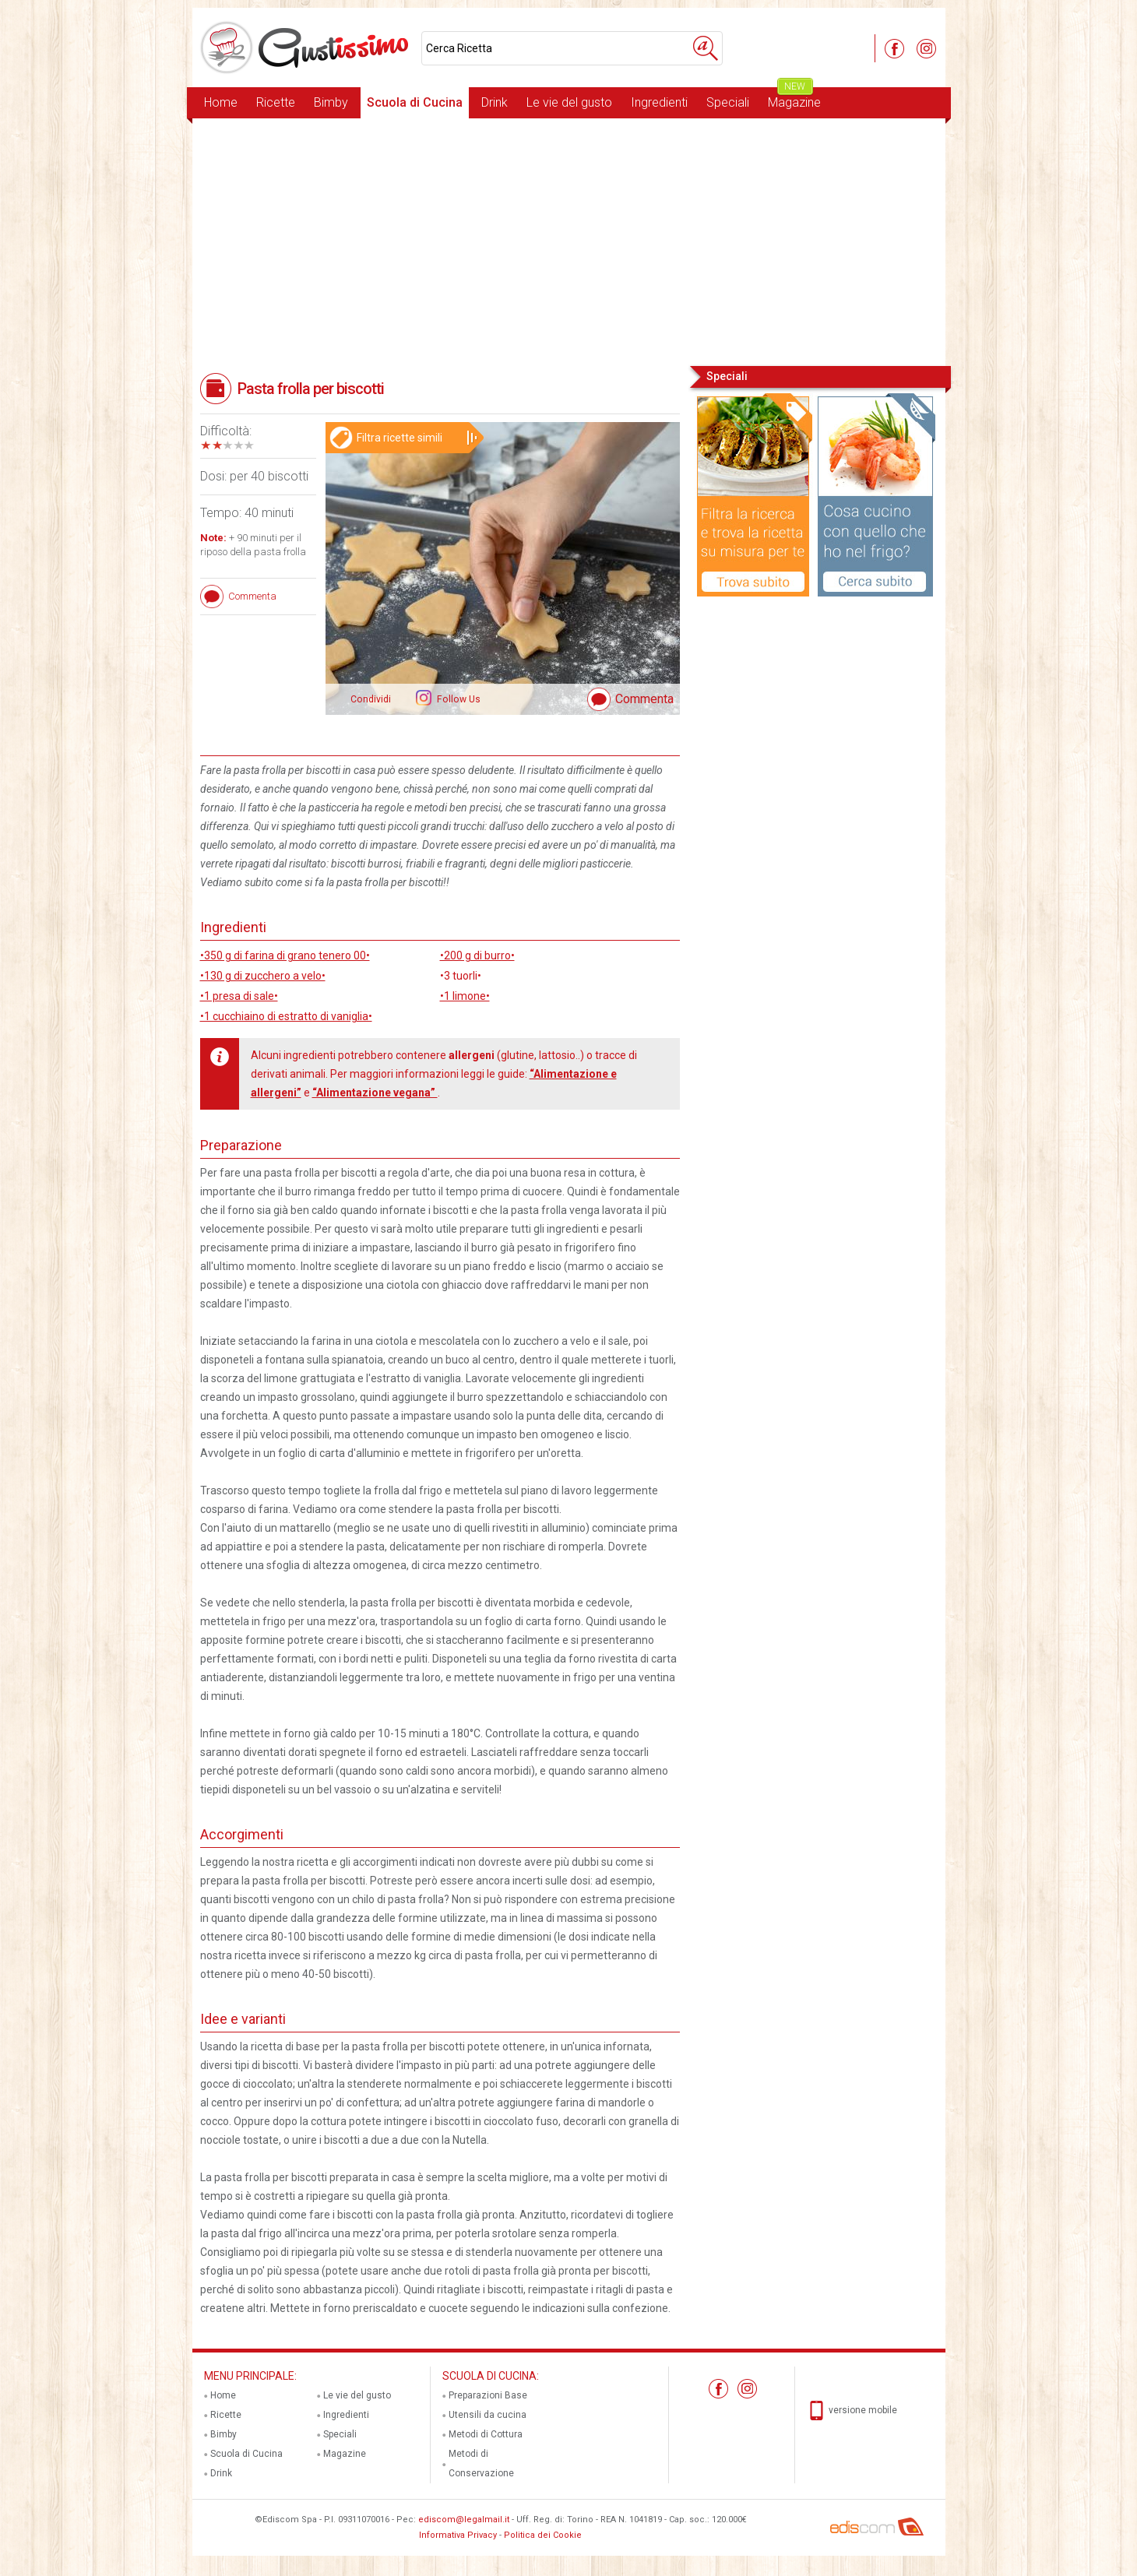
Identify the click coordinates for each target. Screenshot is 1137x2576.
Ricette (275, 102)
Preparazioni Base (488, 2395)
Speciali (727, 102)
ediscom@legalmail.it (463, 2519)
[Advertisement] (568, 241)
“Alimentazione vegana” (375, 1092)
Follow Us (457, 699)
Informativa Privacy (458, 2535)
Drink (494, 102)
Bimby (331, 102)
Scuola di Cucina (415, 102)
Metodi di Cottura (486, 2434)
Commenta (644, 699)
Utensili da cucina (487, 2414)
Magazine (794, 98)
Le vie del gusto (569, 102)
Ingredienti (659, 102)
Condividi (370, 699)
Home (221, 102)
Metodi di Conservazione (481, 2463)
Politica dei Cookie (543, 2535)
